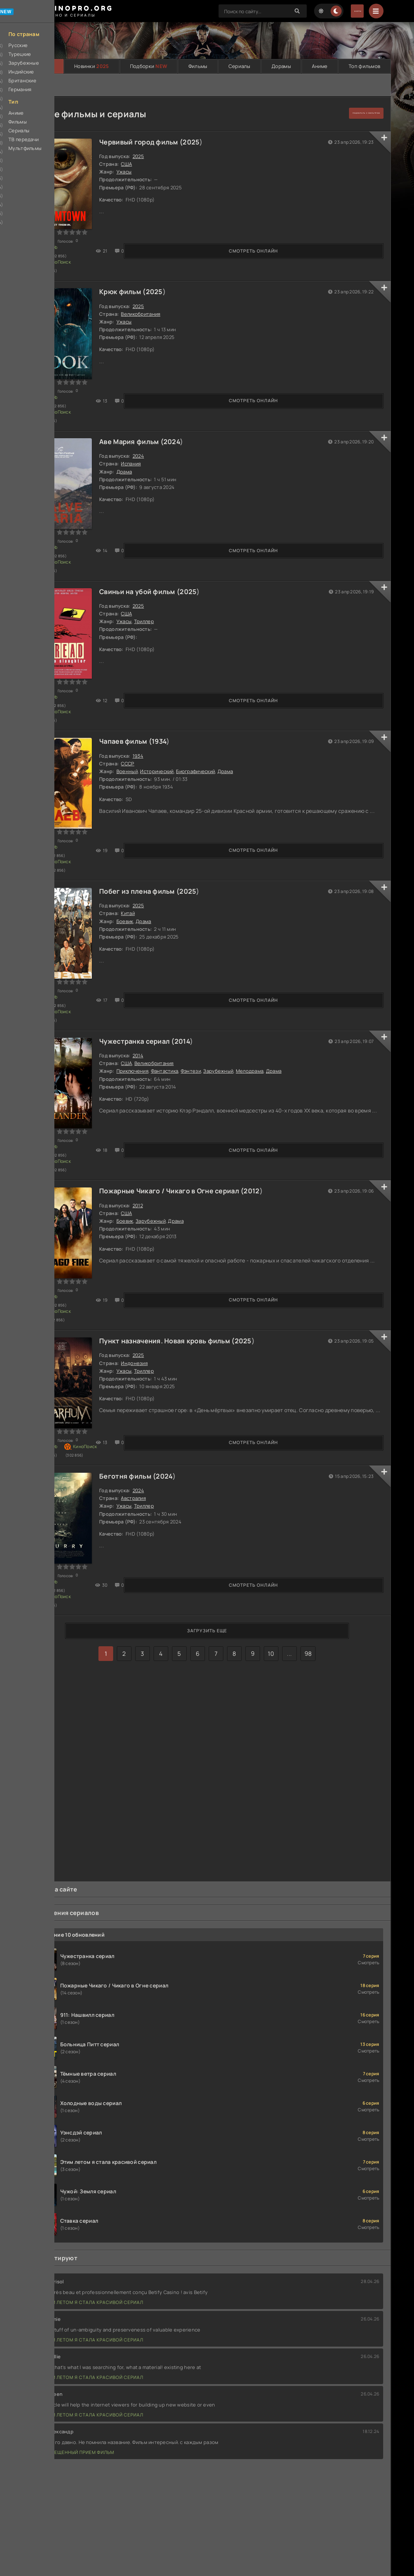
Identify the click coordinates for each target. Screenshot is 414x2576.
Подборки (149, 66)
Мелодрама (262, 1013)
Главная (43, 66)
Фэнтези (203, 1013)
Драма (136, 453)
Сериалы (239, 66)
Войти (346, 11)
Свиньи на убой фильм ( (152, 562)
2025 (203, 142)
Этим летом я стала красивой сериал (89, 2261)
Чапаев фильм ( (138, 703)
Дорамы (281, 66)
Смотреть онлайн (67, 256)
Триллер (156, 593)
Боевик (137, 873)
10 (271, 1571)
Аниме (320, 66)
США (138, 164)
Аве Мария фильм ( (144, 422)
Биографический (207, 733)
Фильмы (198, 66)
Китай (140, 865)
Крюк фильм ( (135, 282)
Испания (143, 445)
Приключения (145, 1013)
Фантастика (177, 1013)
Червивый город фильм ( (153, 142)
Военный (139, 733)
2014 (194, 983)
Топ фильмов (364, 66)
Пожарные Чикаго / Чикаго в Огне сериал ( (184, 1123)
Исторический (169, 733)
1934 (171, 703)
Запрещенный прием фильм (74, 2411)
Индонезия (146, 1285)
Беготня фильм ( (140, 1403)
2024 (184, 422)
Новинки (91, 66)
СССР (140, 725)
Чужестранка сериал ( (149, 983)
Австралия (145, 1425)
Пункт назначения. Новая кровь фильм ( (179, 1263)
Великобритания (153, 304)
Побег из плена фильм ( (152, 843)
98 (308, 1571)
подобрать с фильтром (348, 114)
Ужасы (136, 172)
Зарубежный (231, 1013)
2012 (264, 1123)
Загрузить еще (207, 1548)
